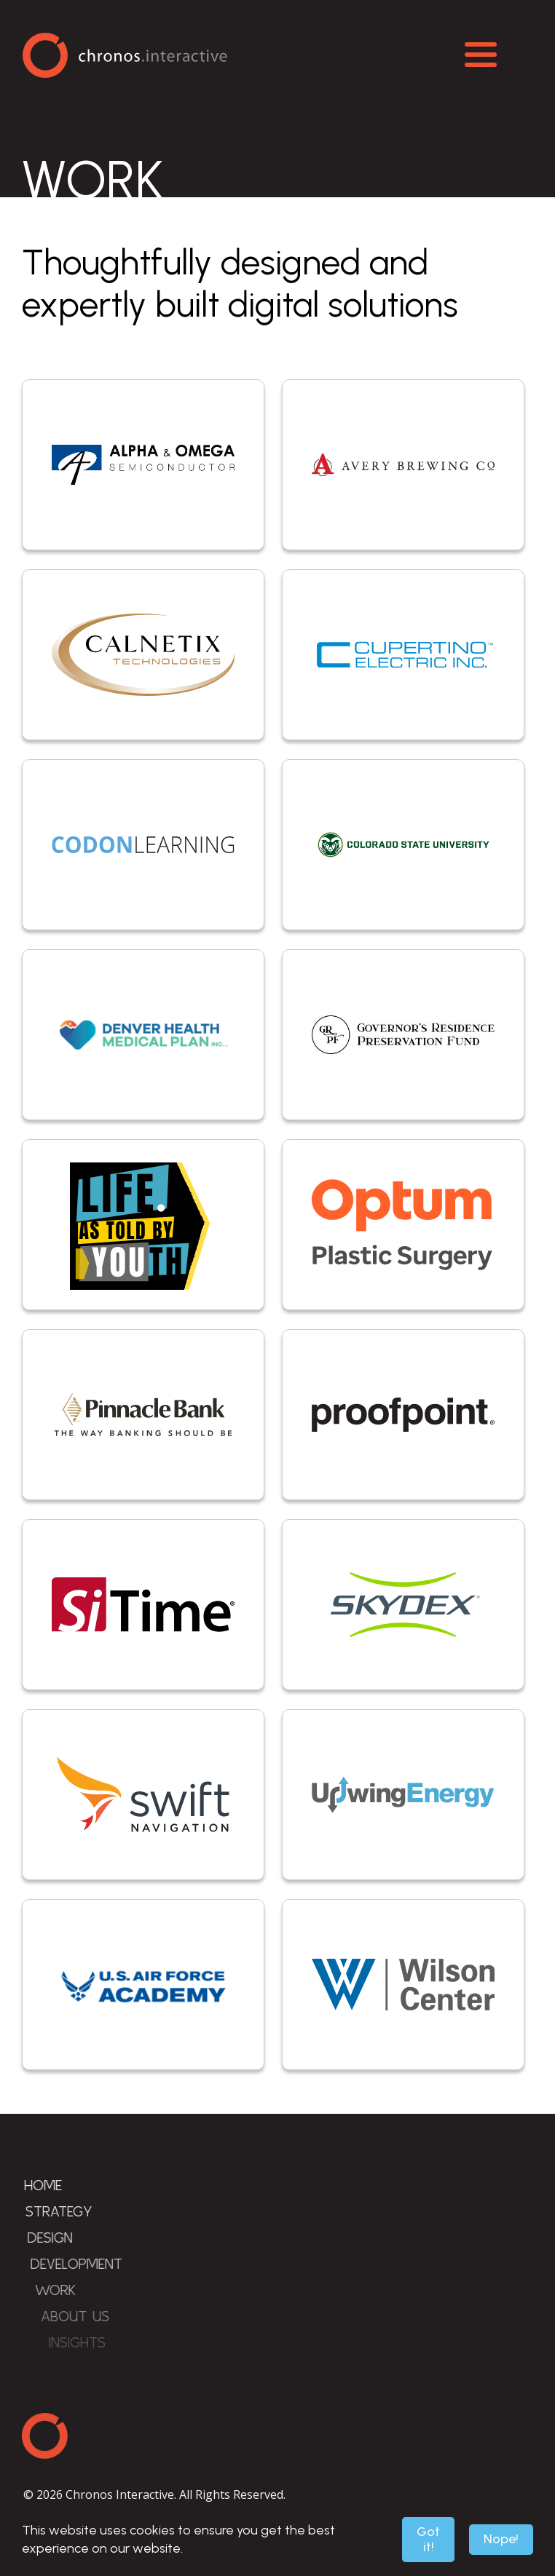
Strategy (68, 2211)
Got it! (428, 2539)
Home (49, 2184)
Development (95, 2263)
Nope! (501, 2539)
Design (64, 2237)
